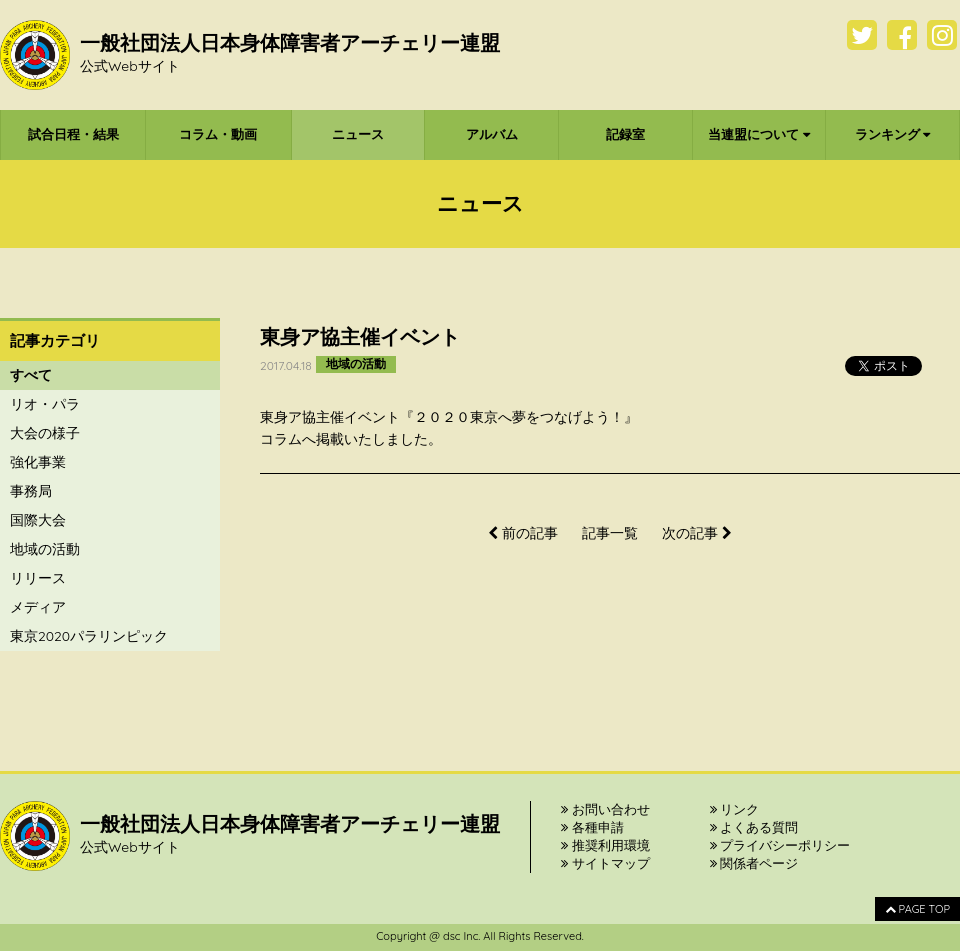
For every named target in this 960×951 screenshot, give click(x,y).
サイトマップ (605, 863)
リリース (38, 578)
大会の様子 (45, 433)
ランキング (893, 134)
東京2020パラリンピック (89, 636)
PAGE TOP (917, 909)
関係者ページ (754, 863)
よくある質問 (754, 827)
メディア (38, 607)
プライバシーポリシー (780, 845)
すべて (31, 375)
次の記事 (697, 533)
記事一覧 (610, 533)
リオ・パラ (45, 404)
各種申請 (592, 827)
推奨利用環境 (605, 845)
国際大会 (38, 520)
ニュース (358, 134)
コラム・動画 (218, 134)
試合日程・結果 (73, 134)
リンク (735, 809)
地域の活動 (45, 549)
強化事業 (38, 462)
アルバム (492, 134)
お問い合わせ (605, 809)
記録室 (625, 134)
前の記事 (523, 533)
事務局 (31, 491)
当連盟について (759, 134)
